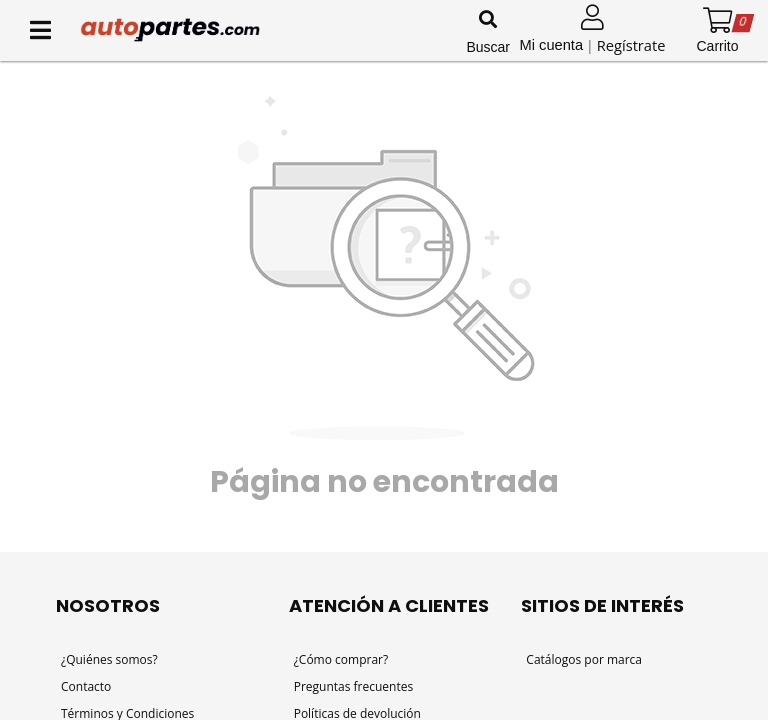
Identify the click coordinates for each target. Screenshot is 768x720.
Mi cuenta (552, 45)
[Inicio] (270, 30)
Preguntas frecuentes (354, 686)
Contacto (86, 686)
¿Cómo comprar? (341, 659)
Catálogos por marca (584, 659)
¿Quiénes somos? (109, 659)
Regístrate (631, 45)
